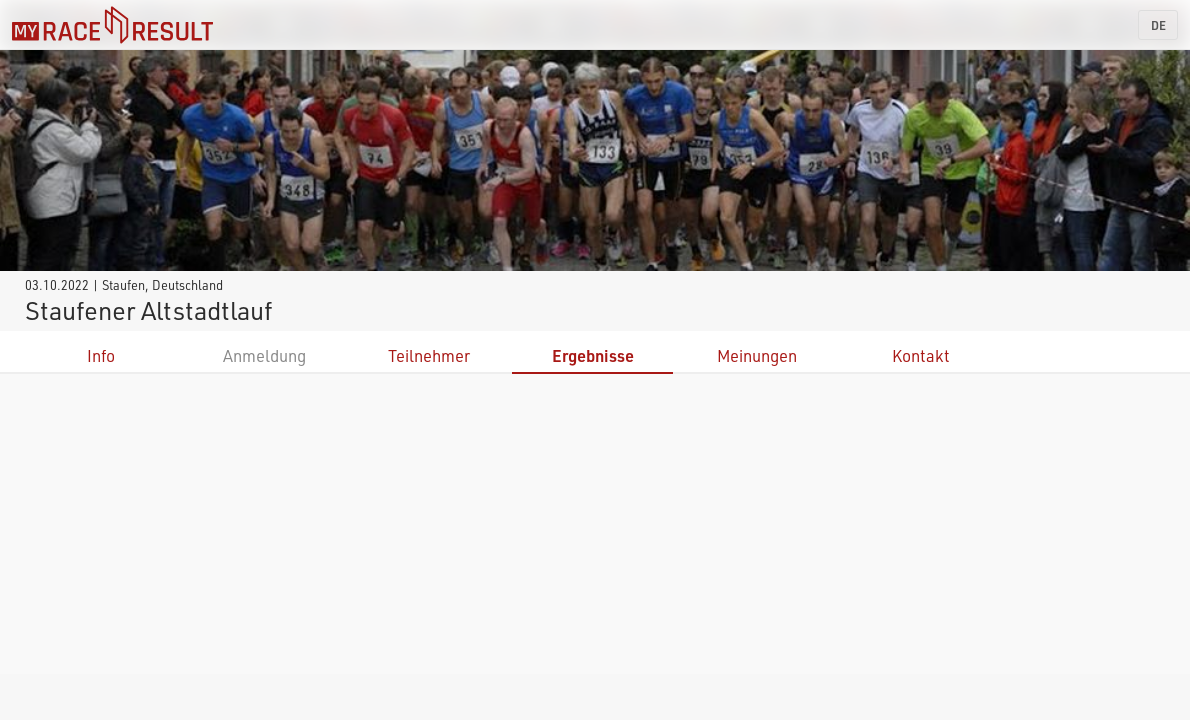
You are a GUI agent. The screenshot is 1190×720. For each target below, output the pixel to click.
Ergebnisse (593, 355)
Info (101, 355)
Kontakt (921, 355)
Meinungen (757, 355)
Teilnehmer (429, 355)
